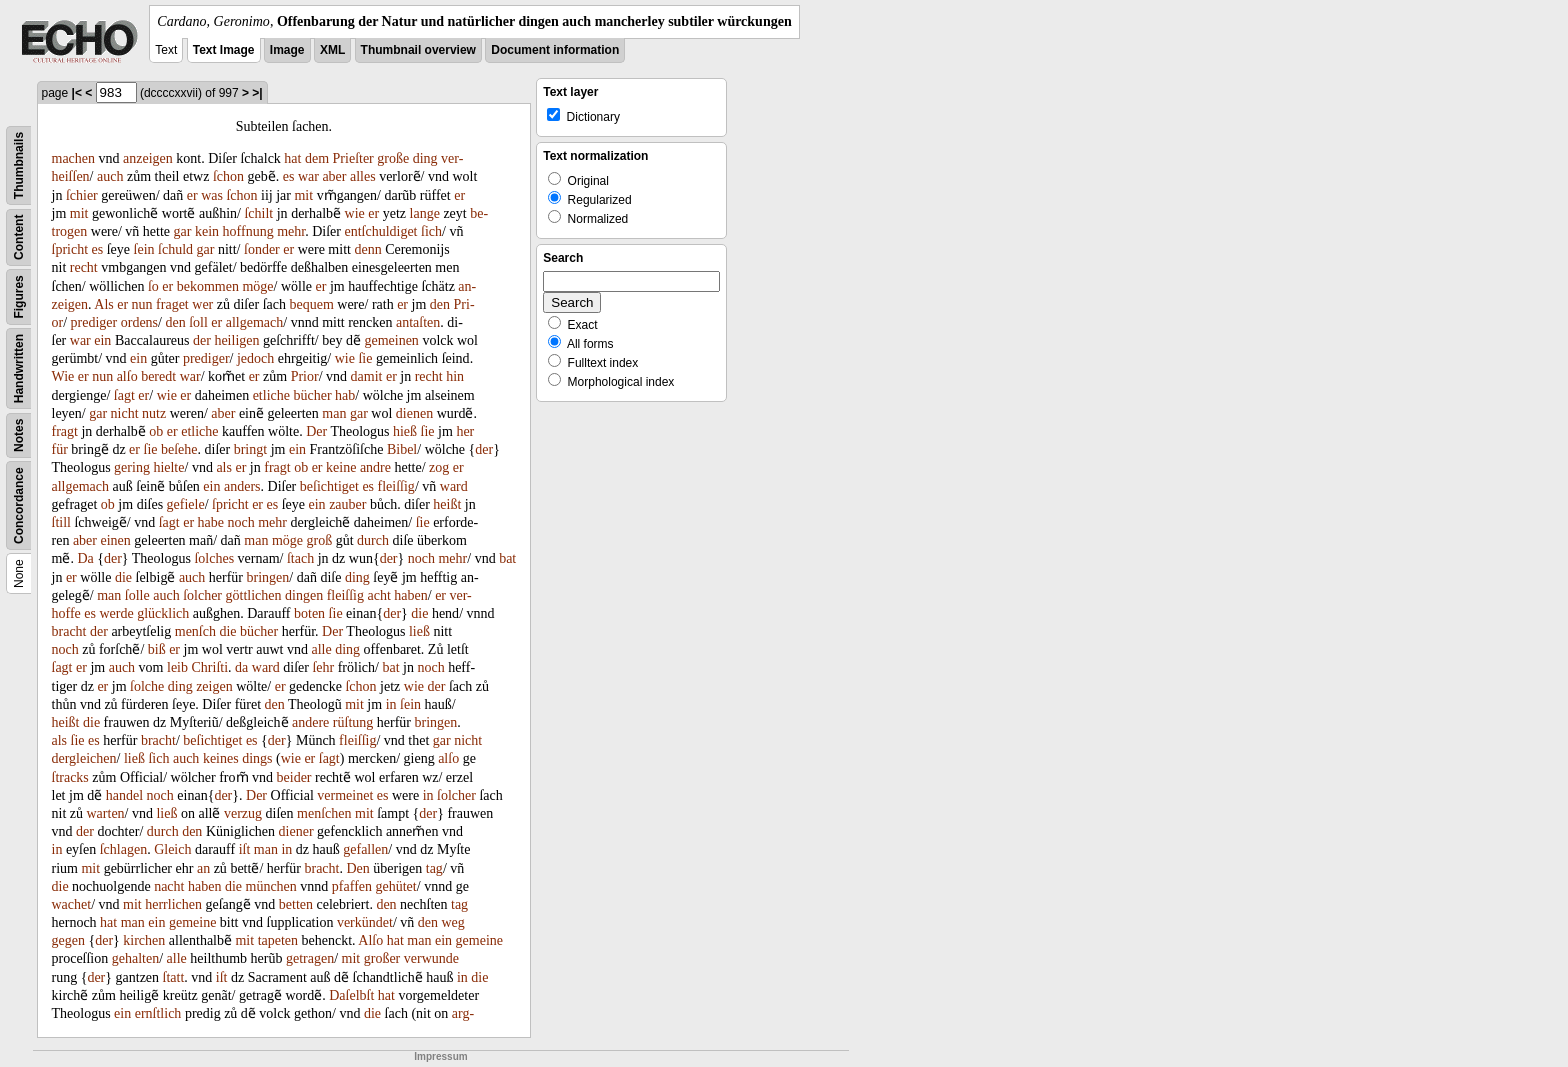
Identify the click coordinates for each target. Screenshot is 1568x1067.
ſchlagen (123, 849)
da (241, 667)
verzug (243, 813)
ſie (365, 358)
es (289, 176)
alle (321, 649)
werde (116, 613)
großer (382, 958)
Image (287, 50)
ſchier (82, 195)
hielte (168, 467)
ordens (139, 322)
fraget (172, 304)
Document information (555, 50)
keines (221, 758)
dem (317, 158)
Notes (19, 435)
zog (439, 467)
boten (309, 613)
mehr (291, 231)
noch (241, 522)
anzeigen (148, 158)
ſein (144, 249)
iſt (245, 849)
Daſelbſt (351, 995)
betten (296, 904)
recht (84, 267)
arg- (463, 1013)
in (391, 704)
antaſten (418, 322)
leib (177, 667)
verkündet (365, 922)
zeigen (214, 686)
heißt (447, 504)
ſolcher (202, 595)
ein (102, 340)
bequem (311, 304)
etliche (271, 395)
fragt (65, 431)
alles (363, 176)
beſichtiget (329, 486)
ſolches (214, 558)
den (440, 304)
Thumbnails (19, 165)
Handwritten (19, 368)
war (308, 176)
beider (294, 777)
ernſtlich (158, 1013)
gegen (68, 940)
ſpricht (70, 249)
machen (74, 158)
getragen (310, 958)
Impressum (440, 1056)
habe (211, 522)
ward (454, 486)
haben (410, 595)
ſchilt (258, 213)
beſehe (179, 449)
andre (375, 467)
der (202, 340)
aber (334, 176)
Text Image (224, 50)
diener (296, 831)
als (224, 467)
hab (345, 395)
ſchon (228, 176)
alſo (127, 376)
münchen (271, 886)
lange (425, 213)
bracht (69, 631)
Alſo (370, 940)
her (465, 431)
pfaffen (352, 886)
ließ (419, 631)
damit (367, 376)
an (203, 868)
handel (124, 795)
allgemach (255, 322)
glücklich (163, 613)
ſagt (124, 395)
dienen (414, 413)
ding (425, 158)
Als (103, 304)
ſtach (300, 558)
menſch (195, 631)
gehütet (396, 886)
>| (257, 93)
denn (367, 249)
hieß (405, 431)
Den (357, 868)
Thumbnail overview (418, 50)
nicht (125, 413)
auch (110, 176)
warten (106, 813)
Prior (305, 376)
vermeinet (345, 795)
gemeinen (391, 340)
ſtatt (174, 977)
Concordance (19, 505)
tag (434, 868)
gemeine (192, 922)
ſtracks (70, 777)
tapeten (278, 940)
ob (156, 431)
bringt (250, 449)
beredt (158, 376)
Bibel (402, 449)
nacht (169, 886)
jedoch (255, 358)
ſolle (137, 595)
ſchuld (175, 249)
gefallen (365, 849)
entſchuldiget (380, 231)
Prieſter (353, 158)
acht (378, 595)
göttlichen (254, 595)
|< (77, 93)
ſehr (323, 667)
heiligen (236, 340)
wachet (72, 904)
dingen (304, 595)
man (334, 413)
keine (341, 467)
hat (292, 158)
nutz (154, 413)
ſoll (198, 322)
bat (507, 558)
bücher (312, 395)
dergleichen (84, 758)
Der (316, 431)
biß (157, 649)
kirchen (144, 940)
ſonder (262, 249)
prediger (94, 322)
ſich (431, 231)
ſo (153, 286)
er (192, 195)
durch (373, 540)
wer (202, 304)
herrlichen (173, 904)
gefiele (186, 504)
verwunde (431, 958)
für (60, 449)
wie (355, 213)
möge (257, 286)
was (212, 195)
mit (303, 195)
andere (310, 722)
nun (142, 304)
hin (455, 376)
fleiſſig (396, 486)
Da (85, 558)
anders (242, 486)
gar (183, 231)
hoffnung (248, 231)
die (123, 577)
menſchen (324, 813)
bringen (268, 577)
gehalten (135, 958)
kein (207, 231)
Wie (63, 376)
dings (257, 758)
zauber (347, 504)
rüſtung (353, 722)
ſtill (61, 522)
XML (332, 50)
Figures (19, 296)
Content (19, 237)
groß (320, 540)
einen (115, 540)
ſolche (147, 686)
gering (132, 467)
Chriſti (210, 667)
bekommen (208, 286)
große (393, 158)
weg (453, 922)
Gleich (172, 849)
